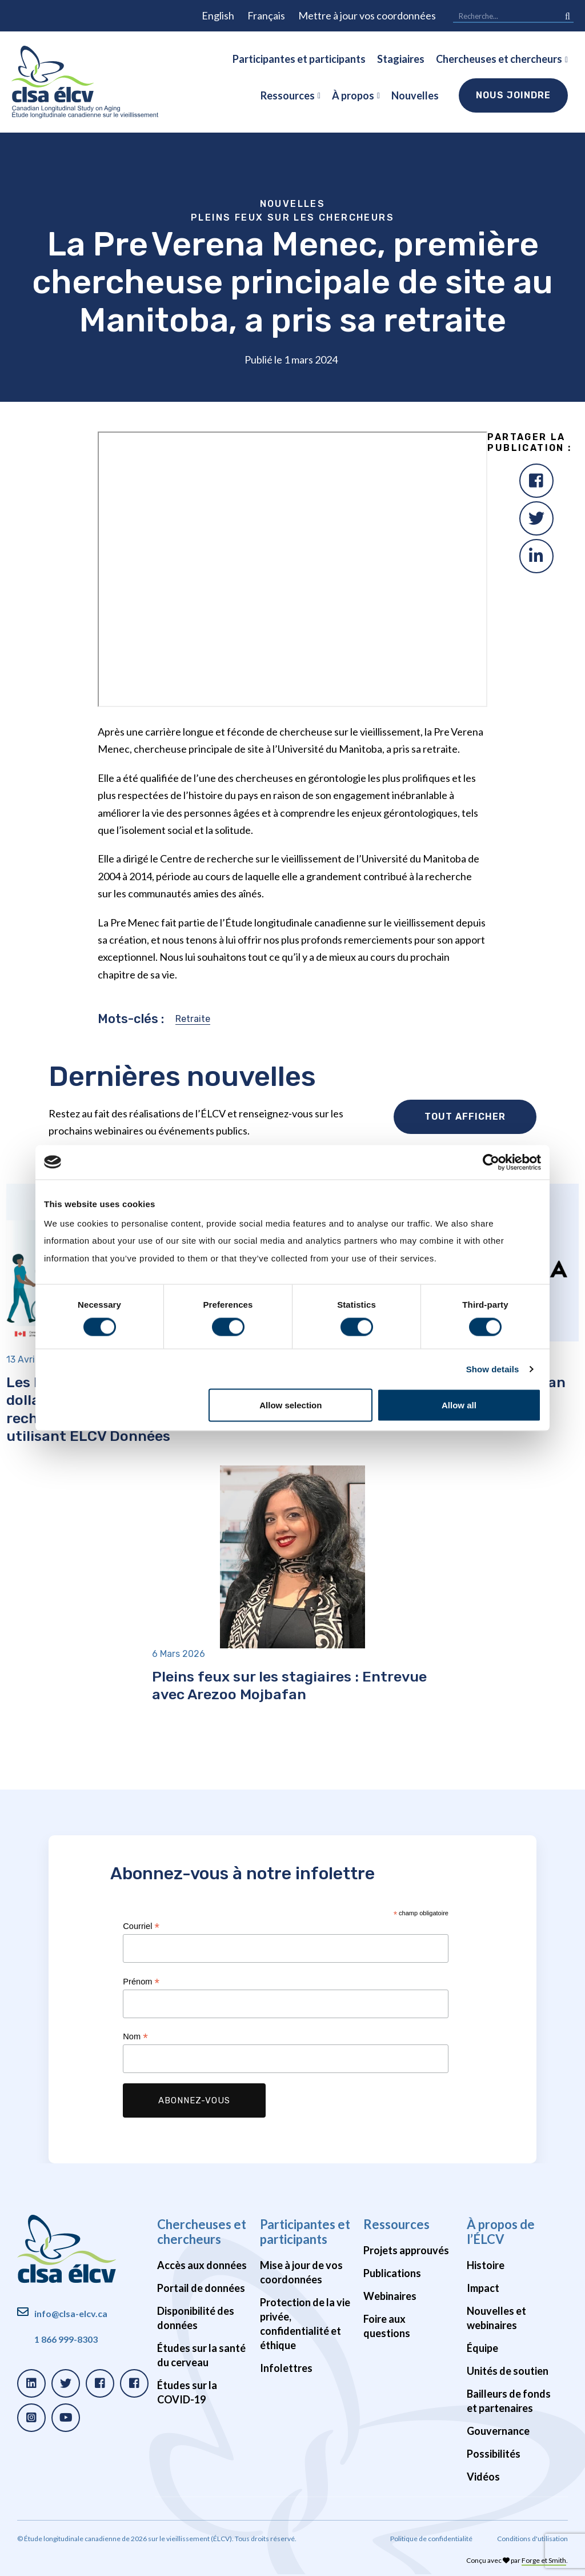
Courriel (141, 1926)
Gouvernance (498, 2431)
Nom (135, 2037)
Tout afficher (465, 1116)
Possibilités (493, 2453)
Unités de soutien (507, 2371)
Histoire (485, 2265)
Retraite (192, 1018)
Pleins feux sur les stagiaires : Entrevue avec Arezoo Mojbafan (289, 1685)
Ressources (288, 95)
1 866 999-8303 (66, 2339)
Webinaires (389, 2296)
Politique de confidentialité (431, 2538)
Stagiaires (400, 59)
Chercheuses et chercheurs (499, 59)
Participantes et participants (299, 59)
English (218, 15)
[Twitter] (536, 518)
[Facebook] (536, 481)
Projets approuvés (406, 2250)
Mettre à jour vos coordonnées (367, 15)
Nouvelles (415, 95)
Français (266, 15)
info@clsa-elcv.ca (70, 2313)
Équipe (482, 2348)
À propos (353, 95)
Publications (392, 2273)
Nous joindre (513, 95)
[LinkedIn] (536, 556)
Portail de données (201, 2288)
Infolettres (286, 2368)
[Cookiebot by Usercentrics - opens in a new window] (491, 1162)
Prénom (141, 1982)
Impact (483, 2288)
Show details (492, 1368)
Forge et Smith (544, 2560)
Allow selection (290, 1405)
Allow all (459, 1405)
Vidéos (483, 2476)
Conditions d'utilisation (532, 2538)
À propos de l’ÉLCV (501, 2231)
